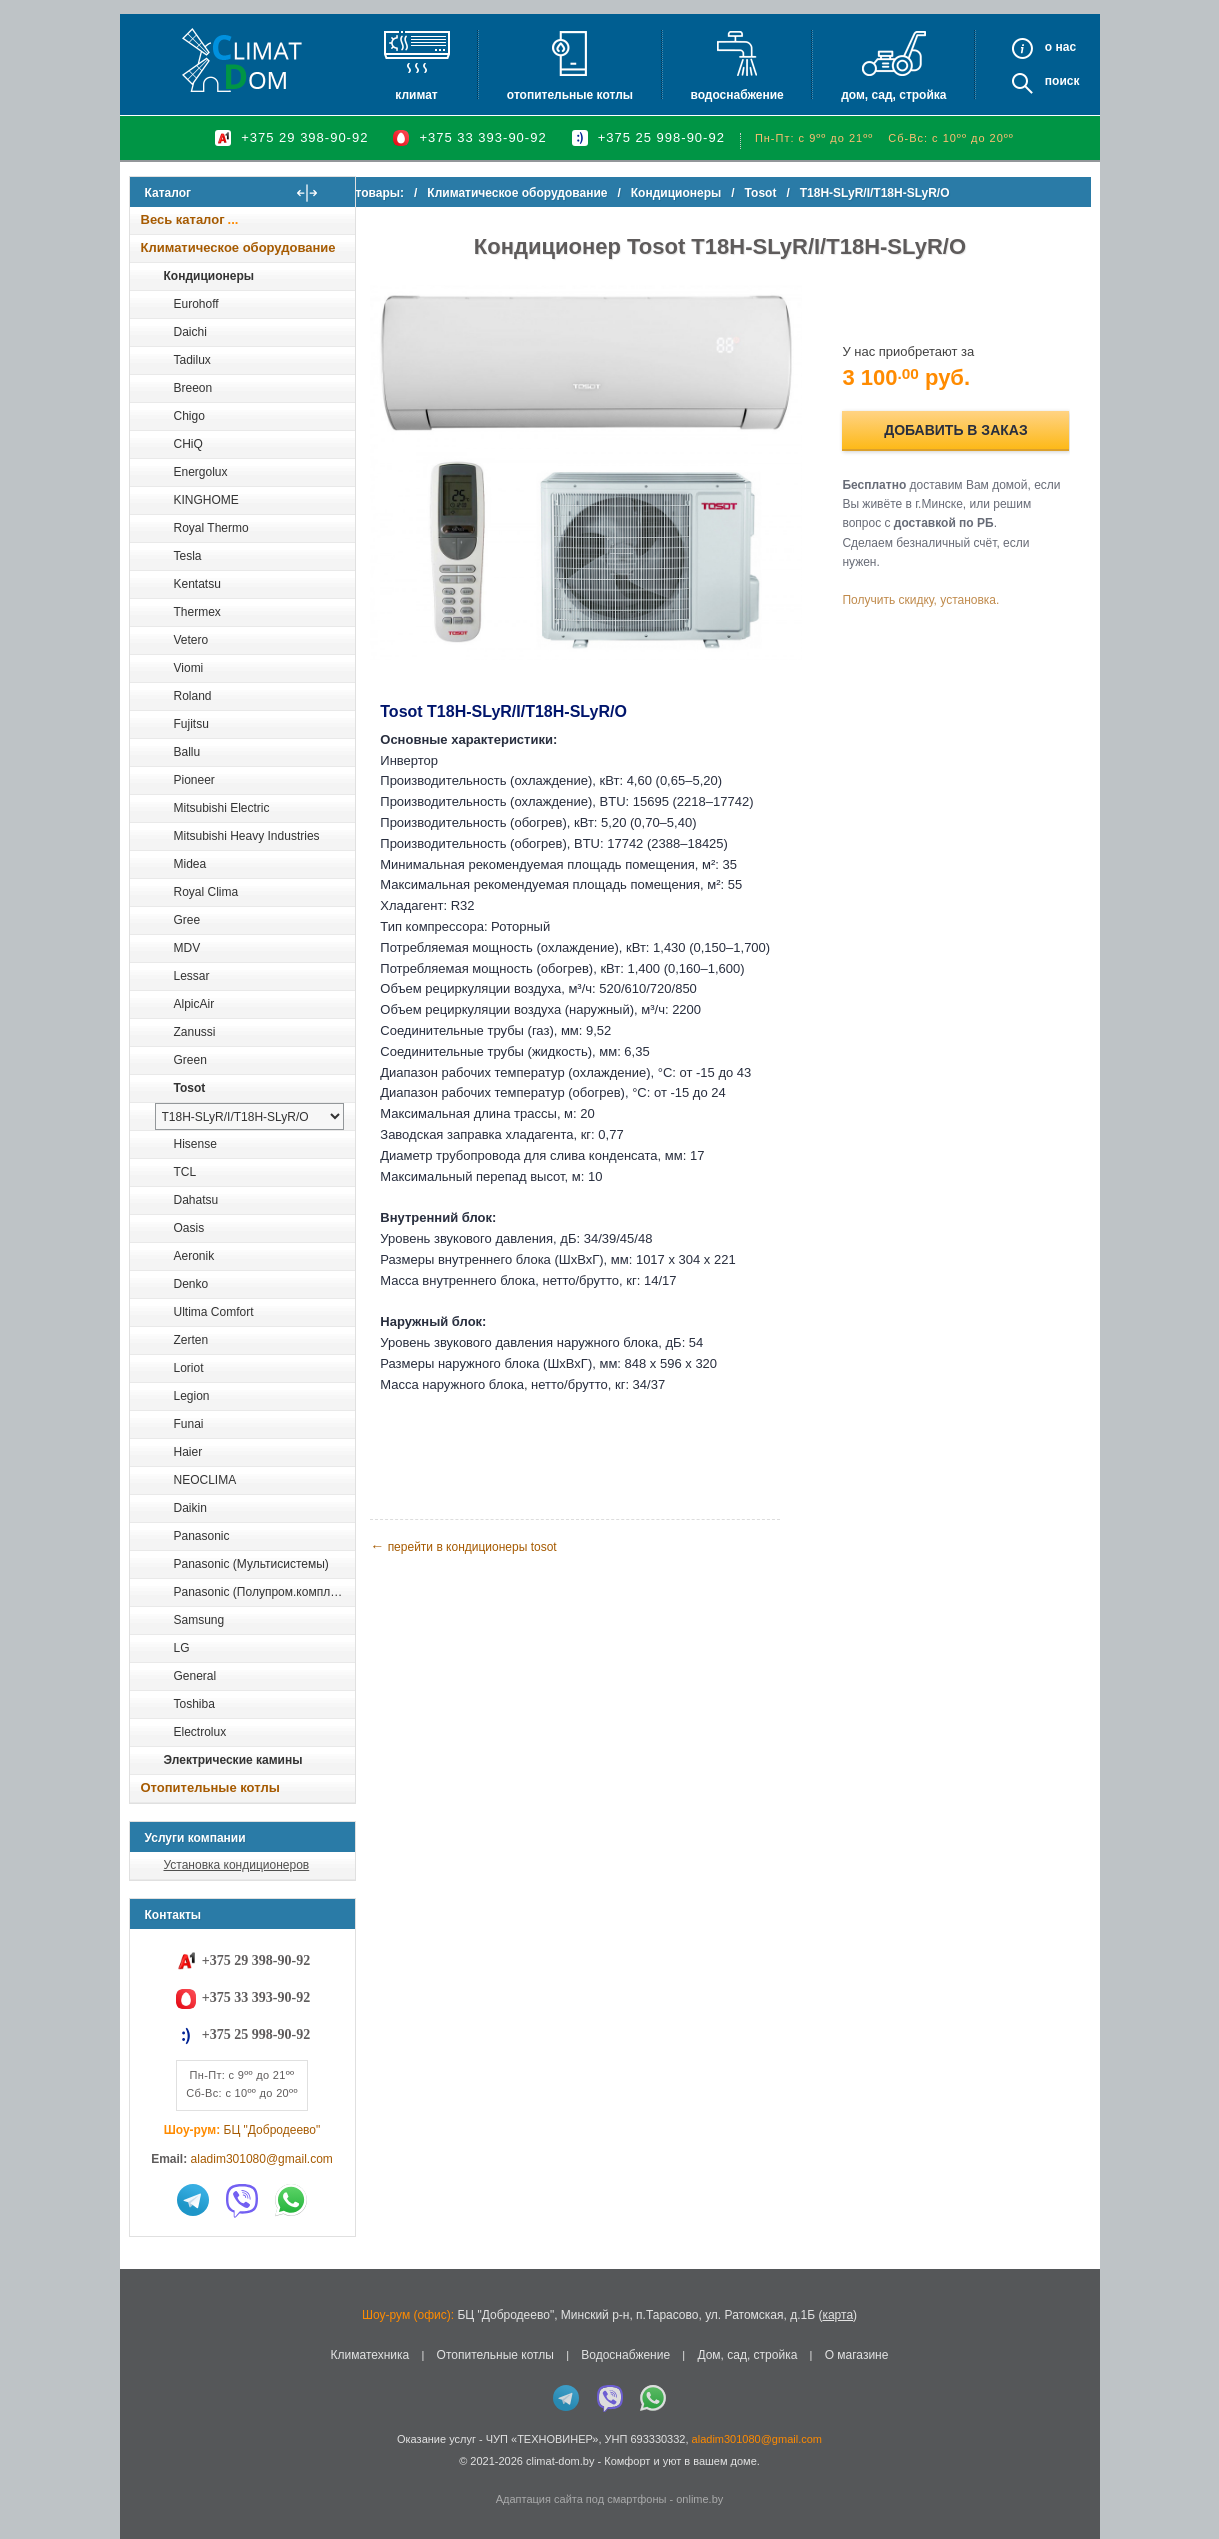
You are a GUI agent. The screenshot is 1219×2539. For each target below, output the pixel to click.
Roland (193, 696)
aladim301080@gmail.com (262, 2159)
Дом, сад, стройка (893, 95)
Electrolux (200, 1732)
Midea (190, 864)
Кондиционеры (209, 276)
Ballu (187, 752)
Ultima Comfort (214, 1312)
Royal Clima (206, 892)
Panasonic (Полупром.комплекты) (264, 1592)
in (147, 2476)
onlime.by (699, 2499)
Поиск (1062, 81)
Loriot (189, 1368)
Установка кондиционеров (237, 1865)
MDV (187, 948)
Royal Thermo (211, 528)
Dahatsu (196, 1200)
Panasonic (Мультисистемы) (251, 1564)
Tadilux (192, 360)
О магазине (857, 2355)
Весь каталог (183, 219)
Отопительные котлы (570, 95)
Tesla (188, 556)
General (195, 1676)
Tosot (190, 1088)
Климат (416, 95)
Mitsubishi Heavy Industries (247, 836)
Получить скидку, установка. (930, 593)
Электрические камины (233, 1760)
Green (190, 1060)
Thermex (197, 612)
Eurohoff (196, 304)
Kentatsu (197, 584)
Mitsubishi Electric (222, 808)
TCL (185, 1172)
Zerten (191, 1340)
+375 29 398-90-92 (304, 137)
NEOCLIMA (205, 1480)
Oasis (189, 1228)
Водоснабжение (736, 95)
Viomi (189, 668)
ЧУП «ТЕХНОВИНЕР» (542, 2439)
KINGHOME (206, 500)
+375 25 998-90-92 (661, 137)
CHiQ (188, 444)
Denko (191, 1284)
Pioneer (194, 780)
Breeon (193, 388)
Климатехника (370, 2355)
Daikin (190, 1508)
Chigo (189, 416)
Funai (189, 1424)
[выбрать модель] (249, 1116)
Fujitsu (191, 724)
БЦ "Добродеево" (272, 2130)
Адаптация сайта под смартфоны (581, 2499)
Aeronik (194, 1256)
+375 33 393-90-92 (482, 137)
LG (182, 1648)
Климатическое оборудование (238, 247)
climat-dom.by (560, 2461)
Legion (192, 1396)
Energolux (201, 472)
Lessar (192, 976)
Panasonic (202, 1536)
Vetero (191, 640)
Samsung (199, 1620)
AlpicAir (194, 1004)
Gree (187, 920)
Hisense (195, 1144)
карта (837, 2315)
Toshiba (194, 1704)
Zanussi (195, 1032)
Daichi (190, 332)
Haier (188, 1452)
